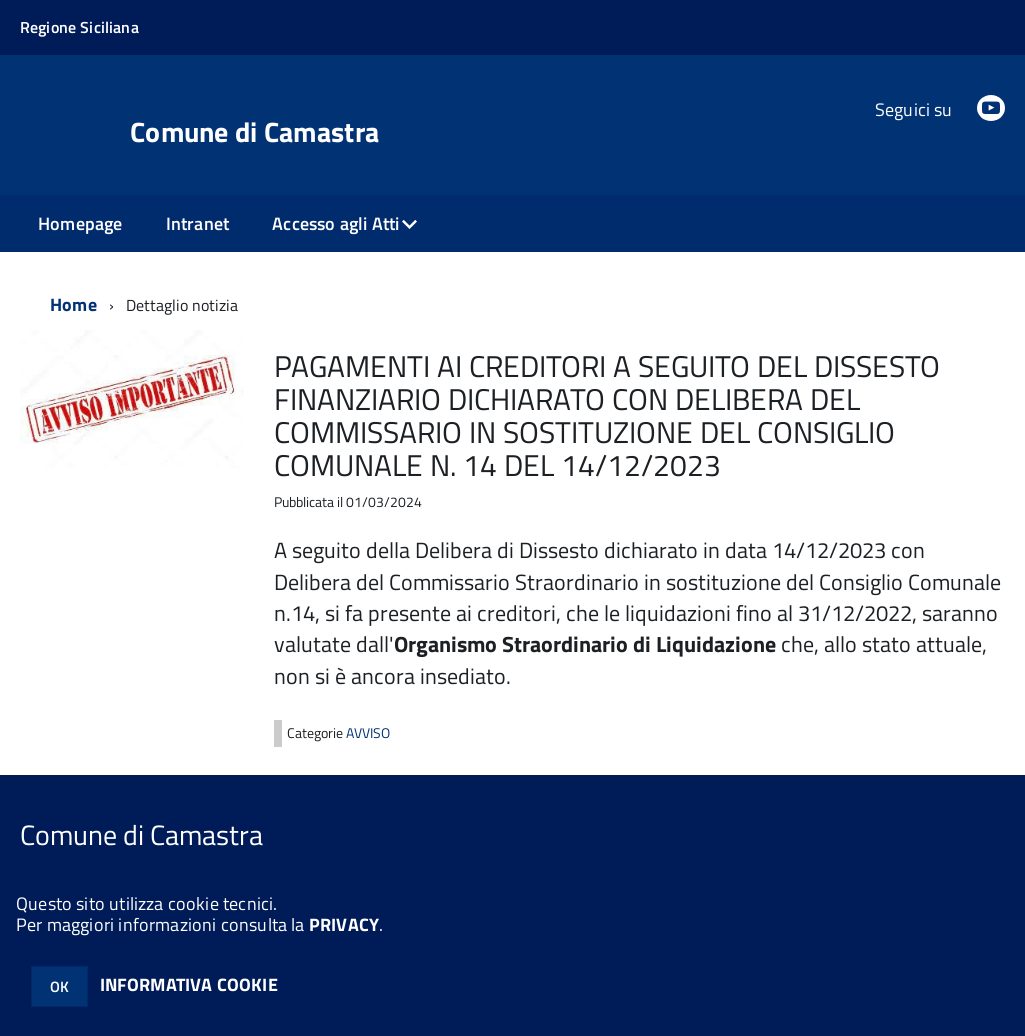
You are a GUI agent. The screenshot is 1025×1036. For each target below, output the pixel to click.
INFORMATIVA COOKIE (189, 984)
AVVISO (368, 733)
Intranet (197, 223)
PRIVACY (344, 924)
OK (59, 986)
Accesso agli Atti (335, 223)
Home (73, 304)
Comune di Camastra (254, 132)
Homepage (80, 223)
